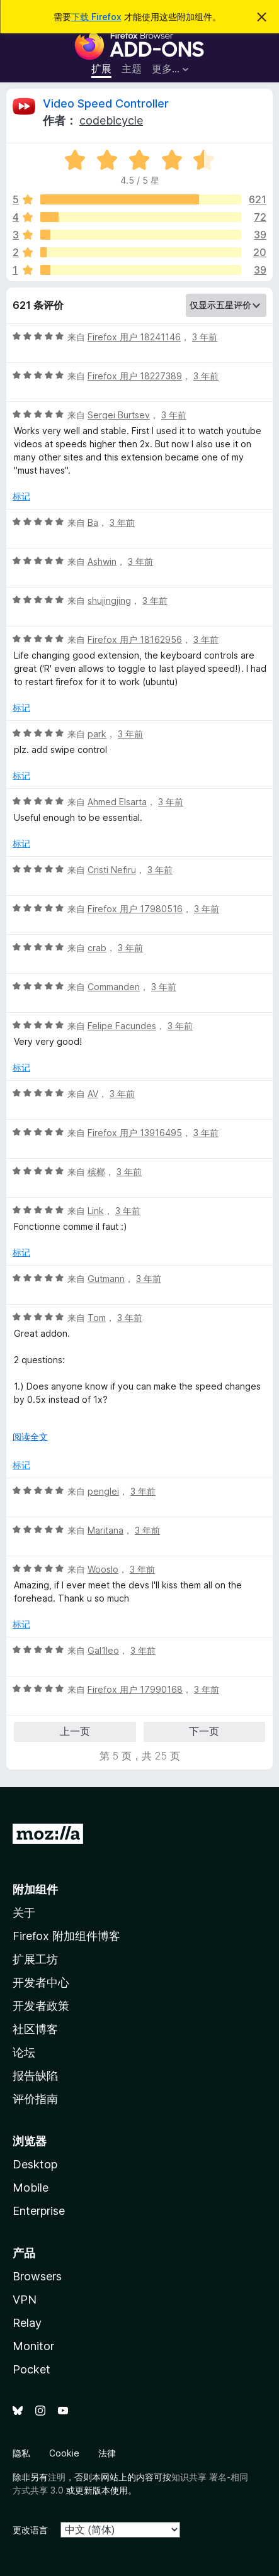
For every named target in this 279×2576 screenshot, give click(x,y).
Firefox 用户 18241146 (134, 337)
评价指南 (35, 2098)
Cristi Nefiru (112, 869)
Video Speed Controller (106, 103)
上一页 (75, 1731)
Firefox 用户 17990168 (135, 1689)
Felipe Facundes (122, 1025)
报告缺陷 (35, 2075)
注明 (56, 2477)
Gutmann (106, 1278)
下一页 (204, 1731)
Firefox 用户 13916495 (135, 1132)
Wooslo (103, 1569)
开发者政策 (41, 2005)
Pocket (31, 2369)
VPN (25, 2299)
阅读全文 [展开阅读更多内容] (30, 1436)
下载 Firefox (96, 16)
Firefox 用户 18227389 (135, 376)
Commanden (114, 986)
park (97, 733)
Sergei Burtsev (119, 415)
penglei (103, 1491)
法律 (107, 2453)
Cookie (64, 2453)
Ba (93, 522)
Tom (97, 1317)
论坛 (24, 2052)
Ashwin (102, 561)
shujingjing (109, 600)
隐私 (21, 2453)
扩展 (101, 68)
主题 (132, 68)
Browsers (37, 2276)
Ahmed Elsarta (117, 801)
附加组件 (35, 1889)
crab (97, 947)
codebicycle (111, 120)
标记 (21, 496)
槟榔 (96, 1171)
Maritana (105, 1530)
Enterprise (39, 2210)
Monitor (33, 2346)
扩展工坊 (35, 1959)
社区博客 (35, 2029)
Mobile (30, 2187)
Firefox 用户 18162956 (135, 639)
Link (96, 1210)
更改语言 (30, 2529)
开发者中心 (41, 1982)
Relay (27, 2322)
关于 (24, 1912)
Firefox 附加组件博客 (66, 1936)
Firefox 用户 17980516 (135, 908)
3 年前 (204, 337)
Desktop (35, 2164)
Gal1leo (103, 1650)
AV (93, 1093)
